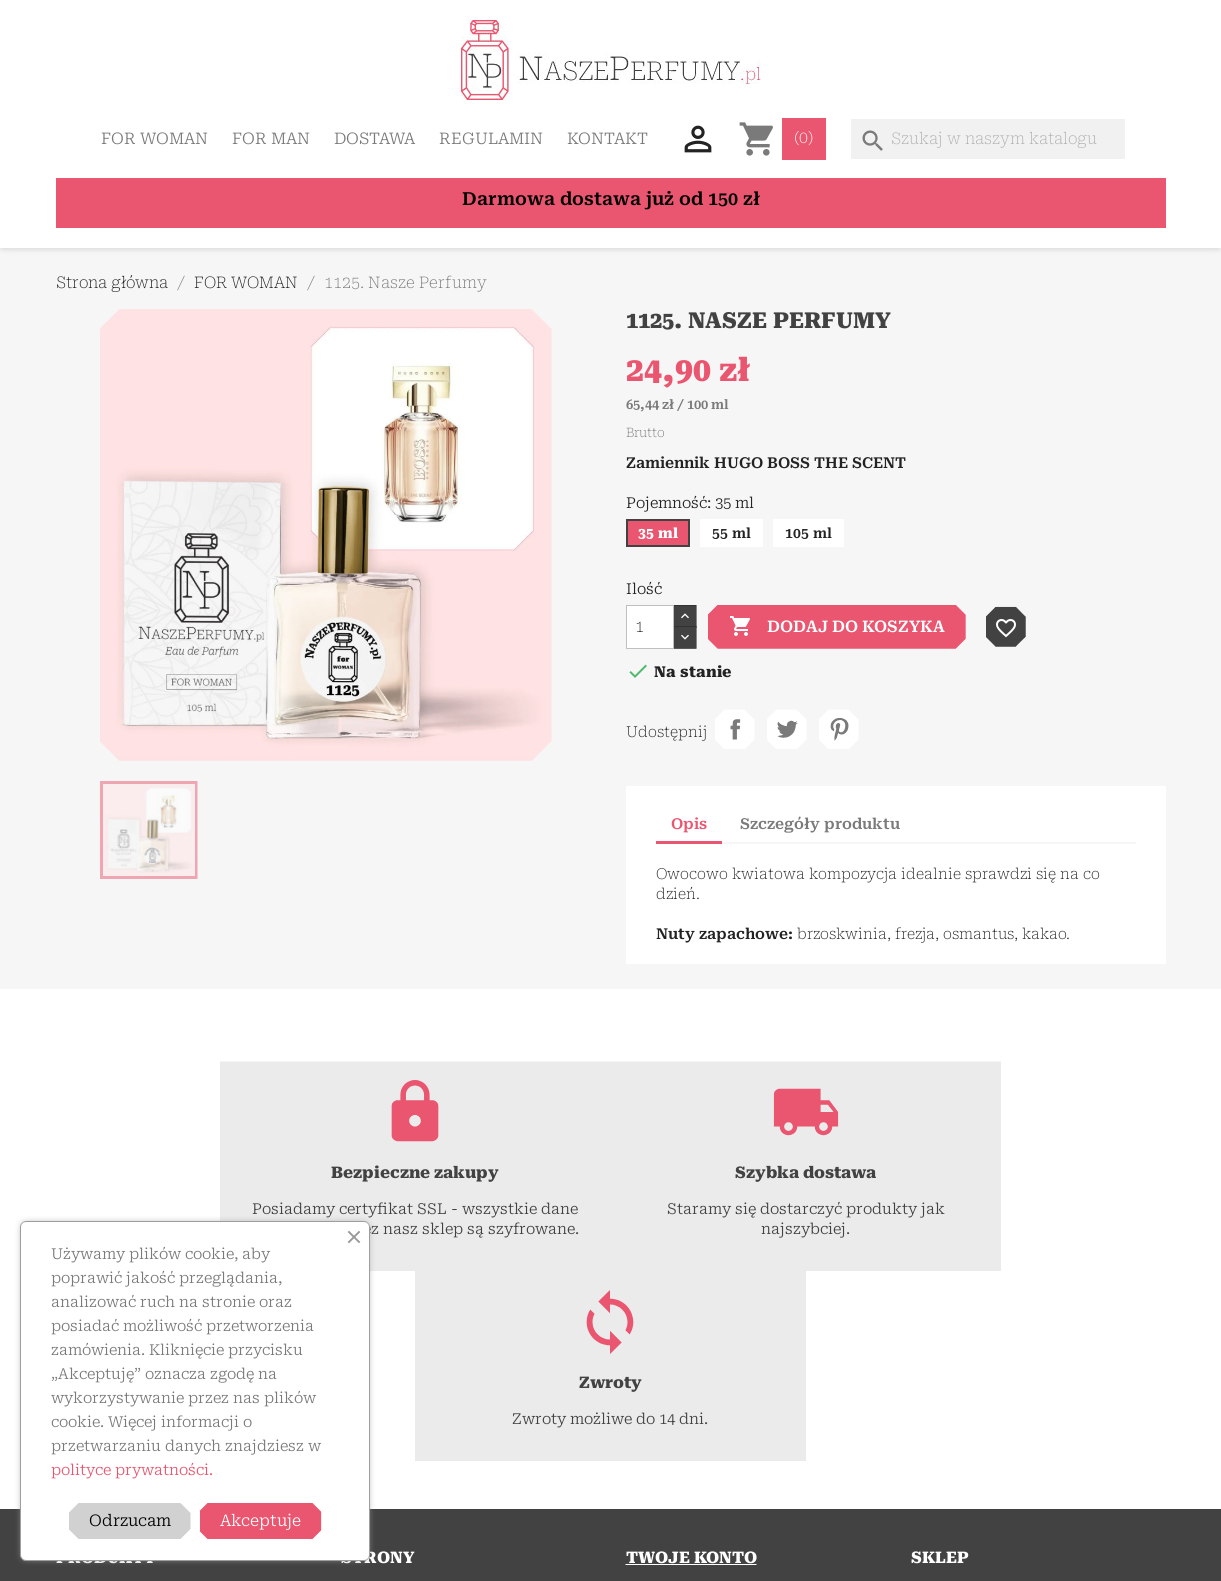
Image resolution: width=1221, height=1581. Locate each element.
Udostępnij (735, 729)
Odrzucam (130, 1520)
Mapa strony (384, 1503)
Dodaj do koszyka (837, 627)
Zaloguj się (663, 1428)
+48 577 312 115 (1084, 1463)
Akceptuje (260, 1520)
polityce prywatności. (132, 1470)
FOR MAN (271, 138)
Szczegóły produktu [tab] (820, 824)
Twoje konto (691, 1367)
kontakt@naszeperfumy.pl (1002, 1503)
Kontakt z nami (393, 1478)
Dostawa (374, 138)
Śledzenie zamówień (695, 1403)
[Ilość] (650, 627)
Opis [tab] (689, 824)
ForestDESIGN (871, 1555)
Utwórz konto (673, 1453)
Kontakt (607, 138)
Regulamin (491, 138)
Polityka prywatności (413, 1453)
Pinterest (839, 729)
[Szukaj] (988, 139)
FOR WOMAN (154, 138)
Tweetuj (787, 729)
